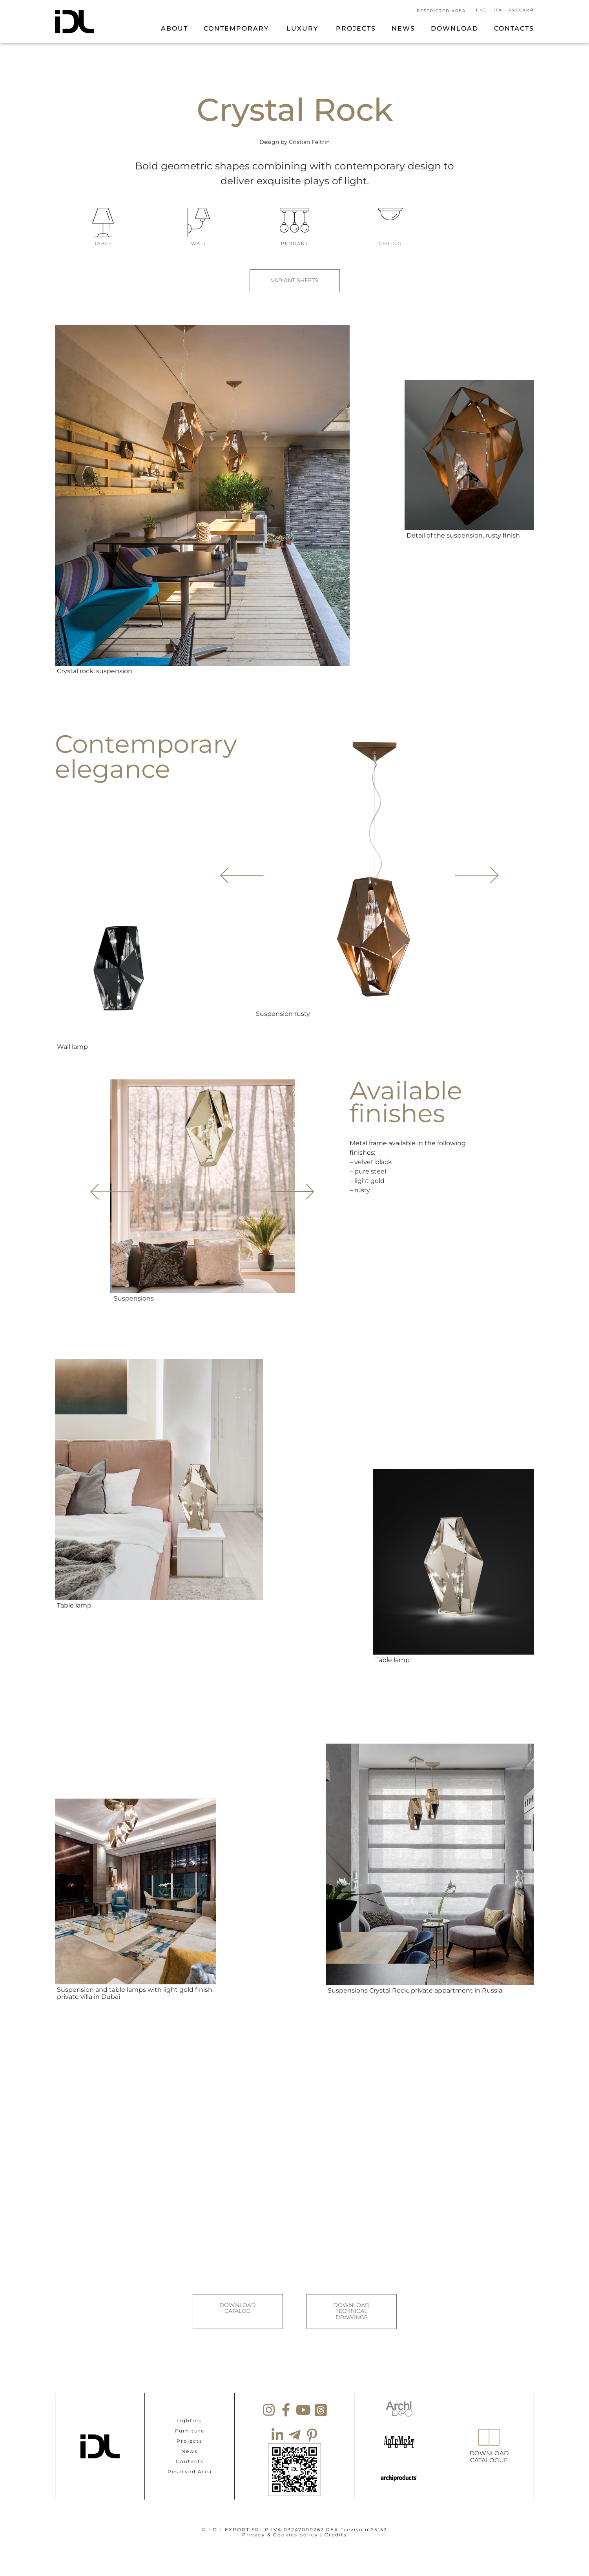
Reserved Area (190, 2456)
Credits (336, 2519)
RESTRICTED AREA (441, 10)
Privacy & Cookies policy (280, 2519)
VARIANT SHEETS (294, 281)
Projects (189, 2425)
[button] (475, 866)
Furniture (189, 2415)
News (189, 2435)
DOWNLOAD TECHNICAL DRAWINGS (351, 2303)
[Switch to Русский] (520, 10)
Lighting (189, 2405)
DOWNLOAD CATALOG (237, 2300)
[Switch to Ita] (498, 10)
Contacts (190, 2446)
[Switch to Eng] (482, 10)
